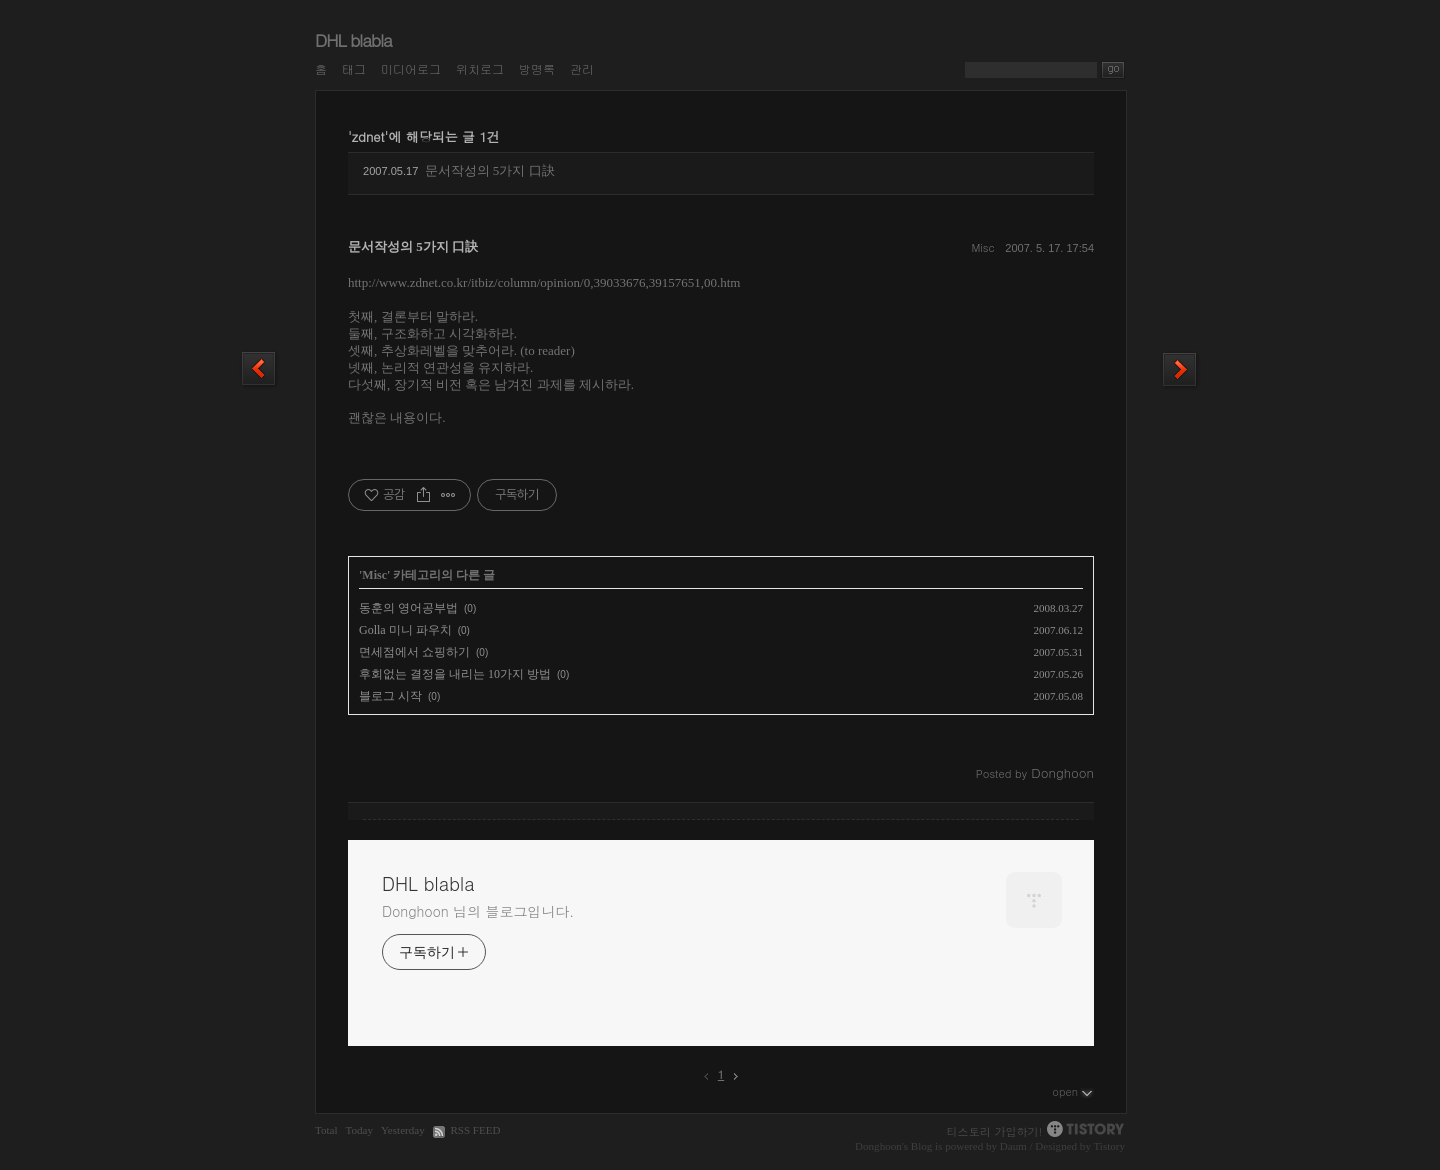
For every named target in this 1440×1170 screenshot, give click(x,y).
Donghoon (878, 1146)
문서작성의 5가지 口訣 (490, 170)
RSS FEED (475, 1130)
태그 (354, 68)
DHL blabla (353, 40)
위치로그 (480, 68)
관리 (582, 68)
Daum (1013, 1146)
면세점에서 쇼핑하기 (414, 652)
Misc (982, 247)
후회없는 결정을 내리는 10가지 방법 (455, 674)
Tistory (1109, 1146)
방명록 (537, 68)
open (1073, 1091)
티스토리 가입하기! (995, 1131)
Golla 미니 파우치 (405, 630)
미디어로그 (411, 68)
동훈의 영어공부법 (408, 608)
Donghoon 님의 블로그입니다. (478, 911)
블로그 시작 (390, 696)
